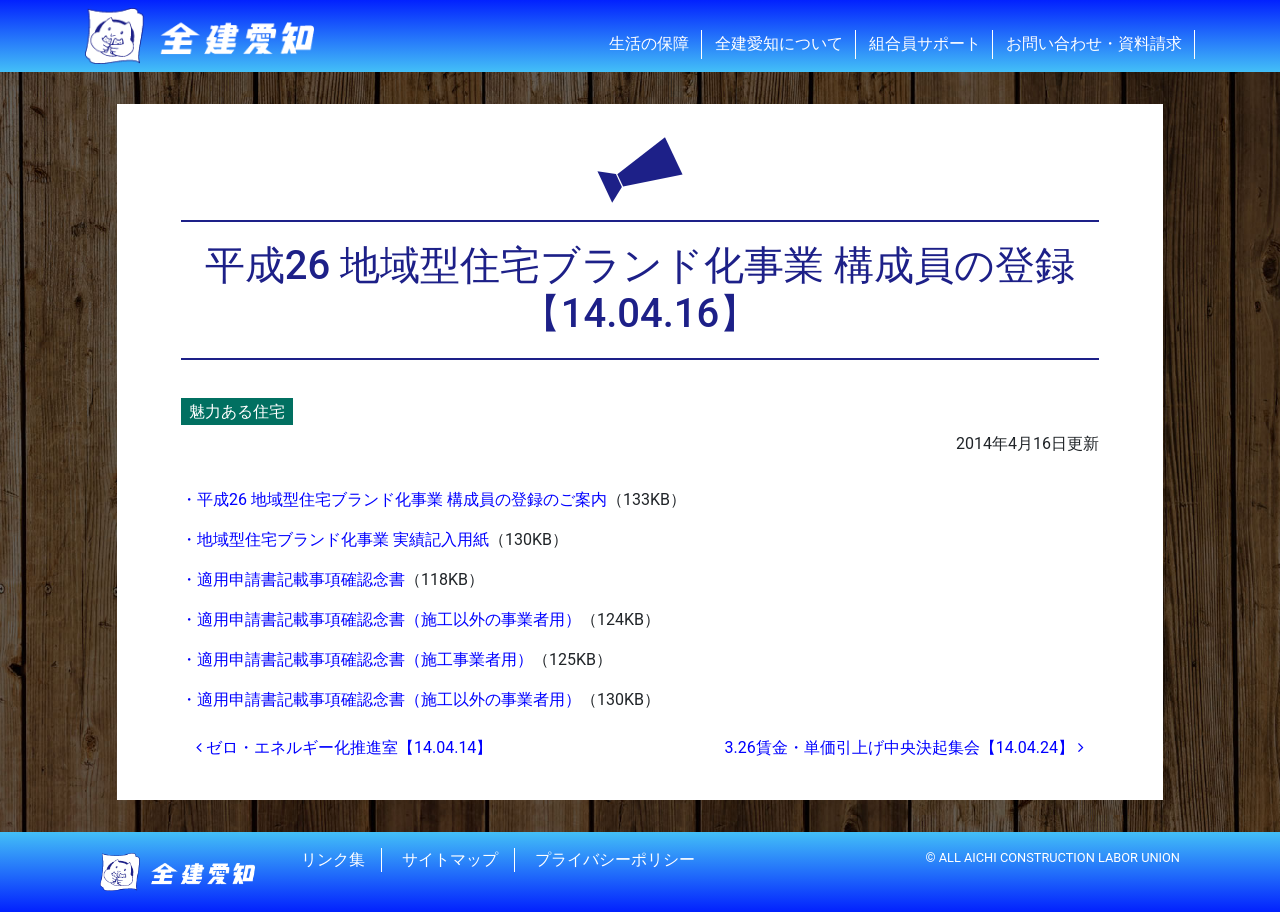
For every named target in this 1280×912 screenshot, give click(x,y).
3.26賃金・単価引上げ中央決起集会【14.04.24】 (904, 747)
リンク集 (333, 859)
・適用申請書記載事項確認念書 (293, 579)
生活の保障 (649, 43)
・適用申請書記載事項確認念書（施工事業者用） (357, 659)
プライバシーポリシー (615, 859)
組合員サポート (925, 43)
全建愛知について (779, 43)
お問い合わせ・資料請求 (1094, 43)
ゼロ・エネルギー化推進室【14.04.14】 (344, 747)
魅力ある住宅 (237, 411)
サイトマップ (450, 859)
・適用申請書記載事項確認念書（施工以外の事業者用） (381, 619)
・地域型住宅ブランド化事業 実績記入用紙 (335, 539)
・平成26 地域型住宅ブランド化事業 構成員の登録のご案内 (394, 499)
